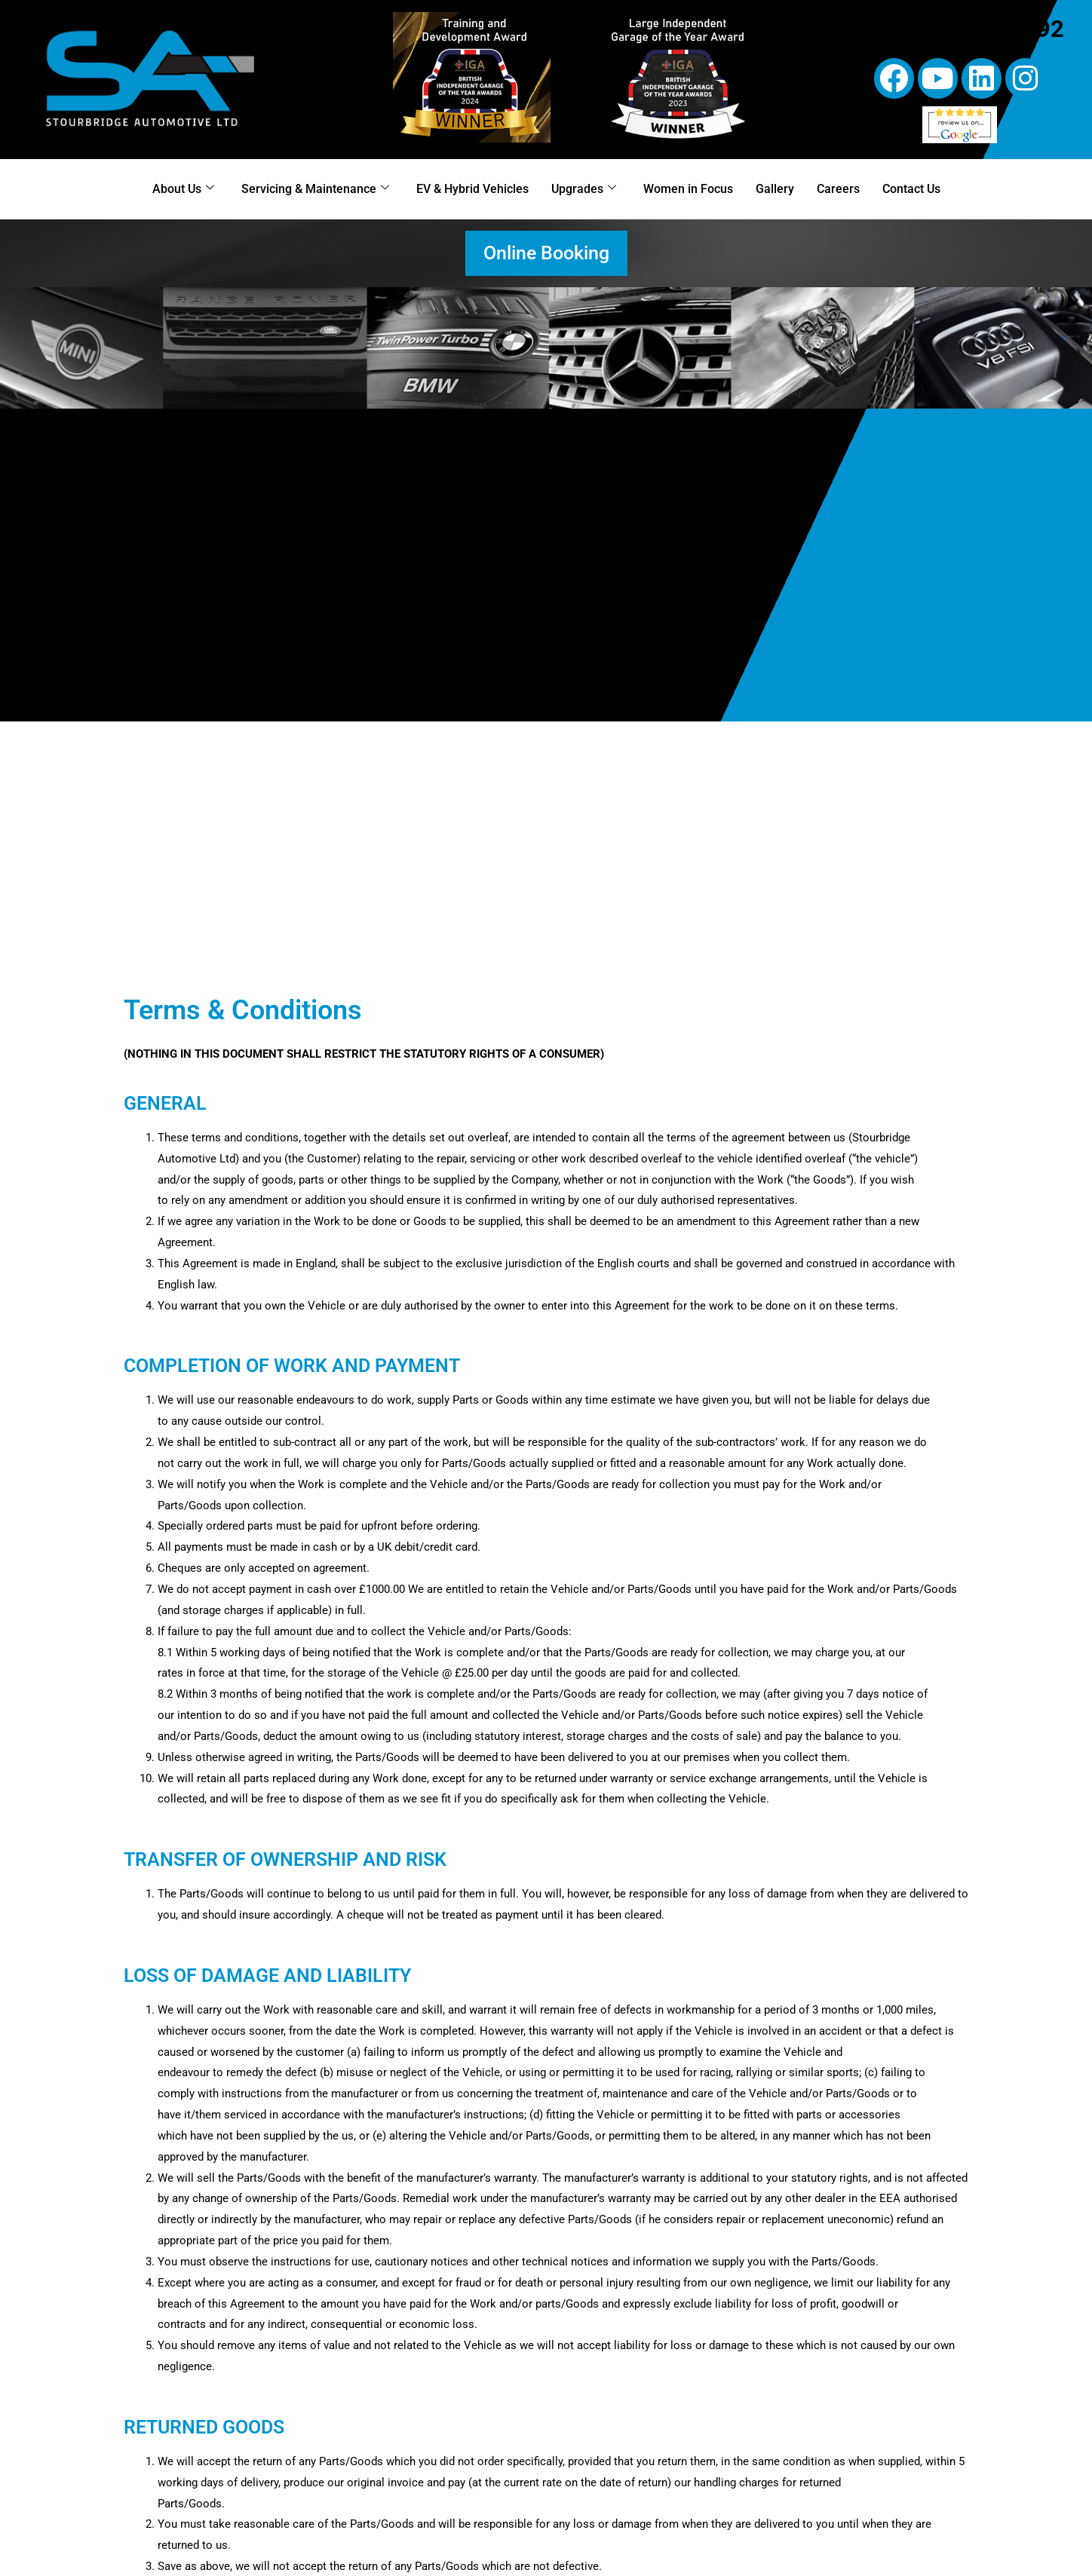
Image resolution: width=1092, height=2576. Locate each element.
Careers (838, 189)
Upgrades (583, 188)
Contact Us (911, 189)
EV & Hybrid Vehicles (472, 189)
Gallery (775, 189)
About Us (183, 188)
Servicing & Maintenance (315, 188)
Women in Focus (688, 189)
